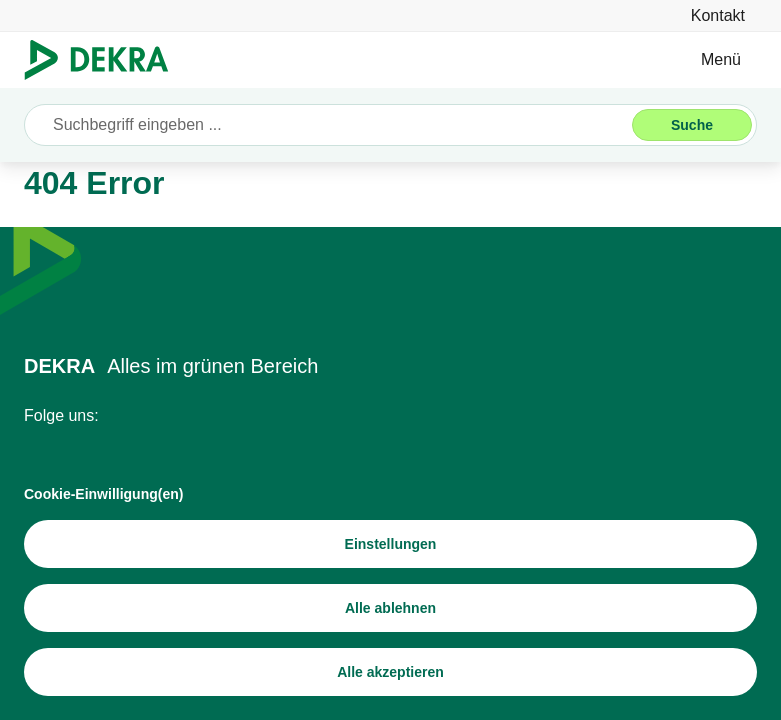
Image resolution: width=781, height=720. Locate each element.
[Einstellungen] (390, 544)
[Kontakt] (718, 15)
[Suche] (692, 125)
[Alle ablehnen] (390, 608)
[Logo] (104, 60)
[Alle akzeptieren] (390, 672)
